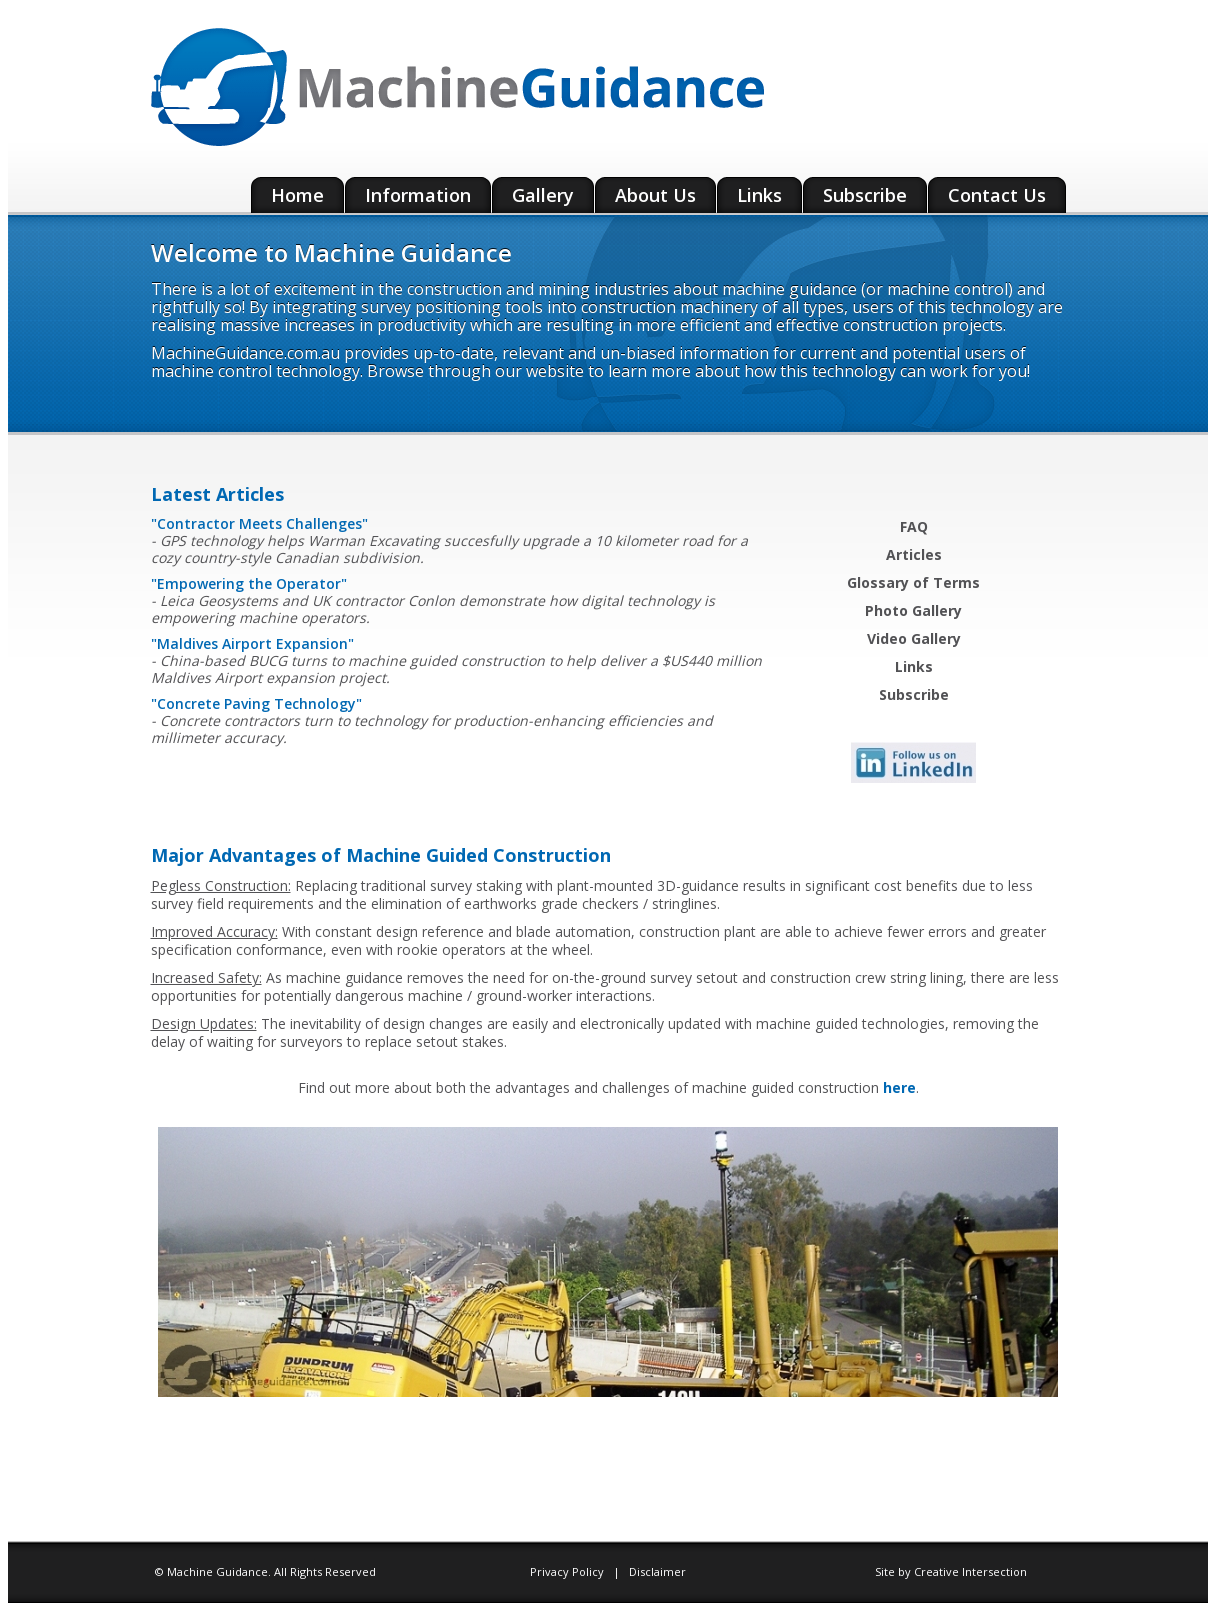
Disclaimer (657, 1571)
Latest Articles (217, 494)
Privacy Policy (568, 1571)
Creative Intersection (970, 1571)
